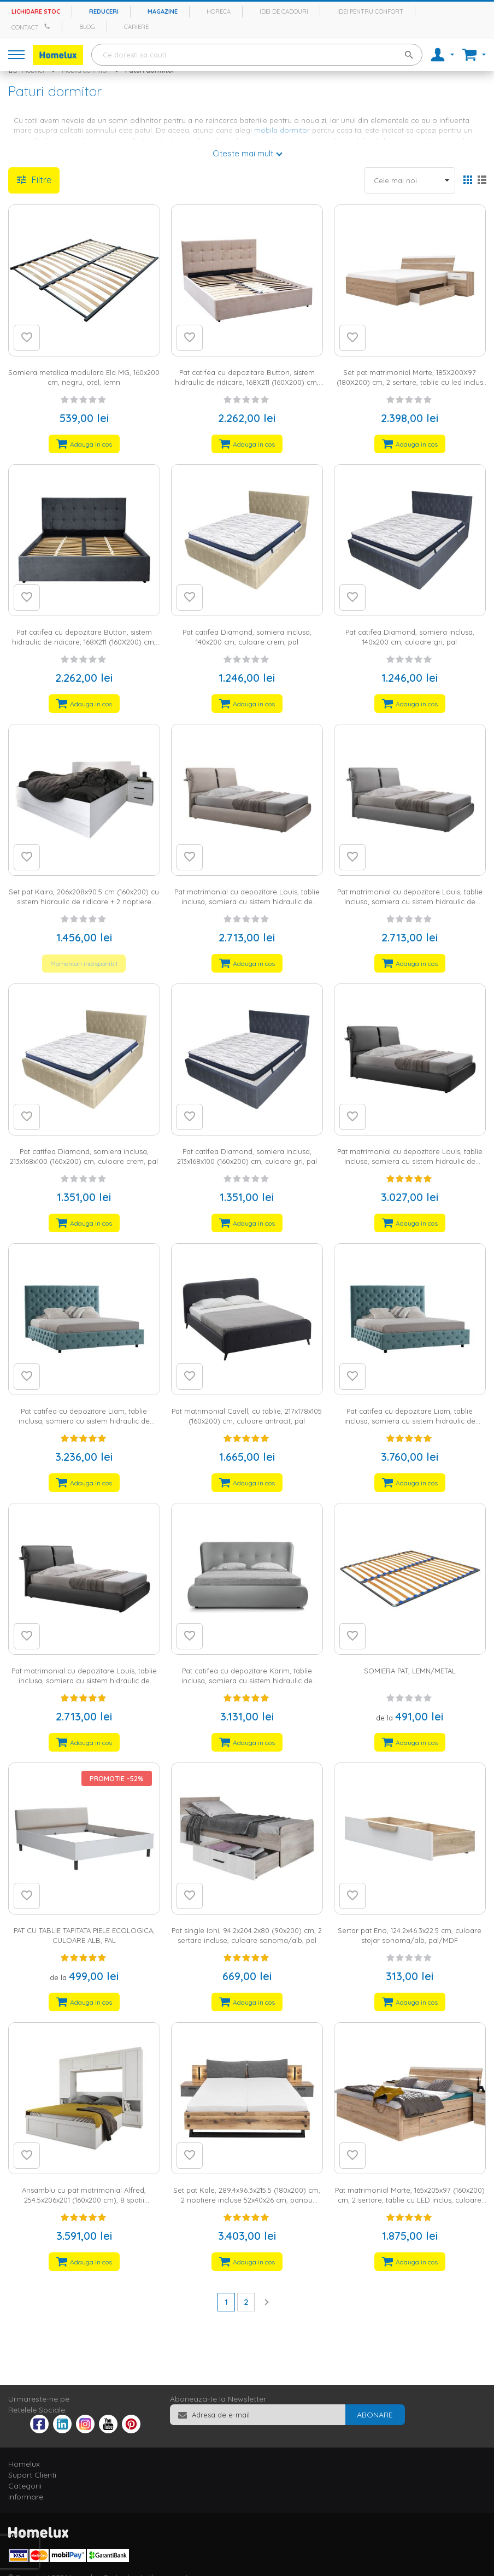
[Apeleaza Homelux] (49, 26)
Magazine (163, 11)
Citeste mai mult (243, 153)
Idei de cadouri (284, 11)
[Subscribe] (375, 2414)
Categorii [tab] (25, 2486)
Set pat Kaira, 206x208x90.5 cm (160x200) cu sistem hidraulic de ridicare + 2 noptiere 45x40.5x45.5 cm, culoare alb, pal (84, 901)
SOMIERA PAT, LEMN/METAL (410, 1670)
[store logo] (58, 55)
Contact (25, 27)
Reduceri (104, 11)
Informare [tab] (25, 2497)
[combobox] (256, 55)
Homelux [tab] (24, 2464)
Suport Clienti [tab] (32, 2475)
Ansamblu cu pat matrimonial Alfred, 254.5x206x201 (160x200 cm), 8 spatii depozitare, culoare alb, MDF (84, 2200)
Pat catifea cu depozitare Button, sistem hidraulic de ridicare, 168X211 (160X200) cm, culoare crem (247, 382)
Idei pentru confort (370, 11)
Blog (87, 27)
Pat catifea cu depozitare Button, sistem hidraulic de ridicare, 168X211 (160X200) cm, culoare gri (84, 642)
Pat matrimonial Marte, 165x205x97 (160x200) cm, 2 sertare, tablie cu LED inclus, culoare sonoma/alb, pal (410, 2200)
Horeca (219, 11)
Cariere (136, 27)
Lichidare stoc (35, 11)
